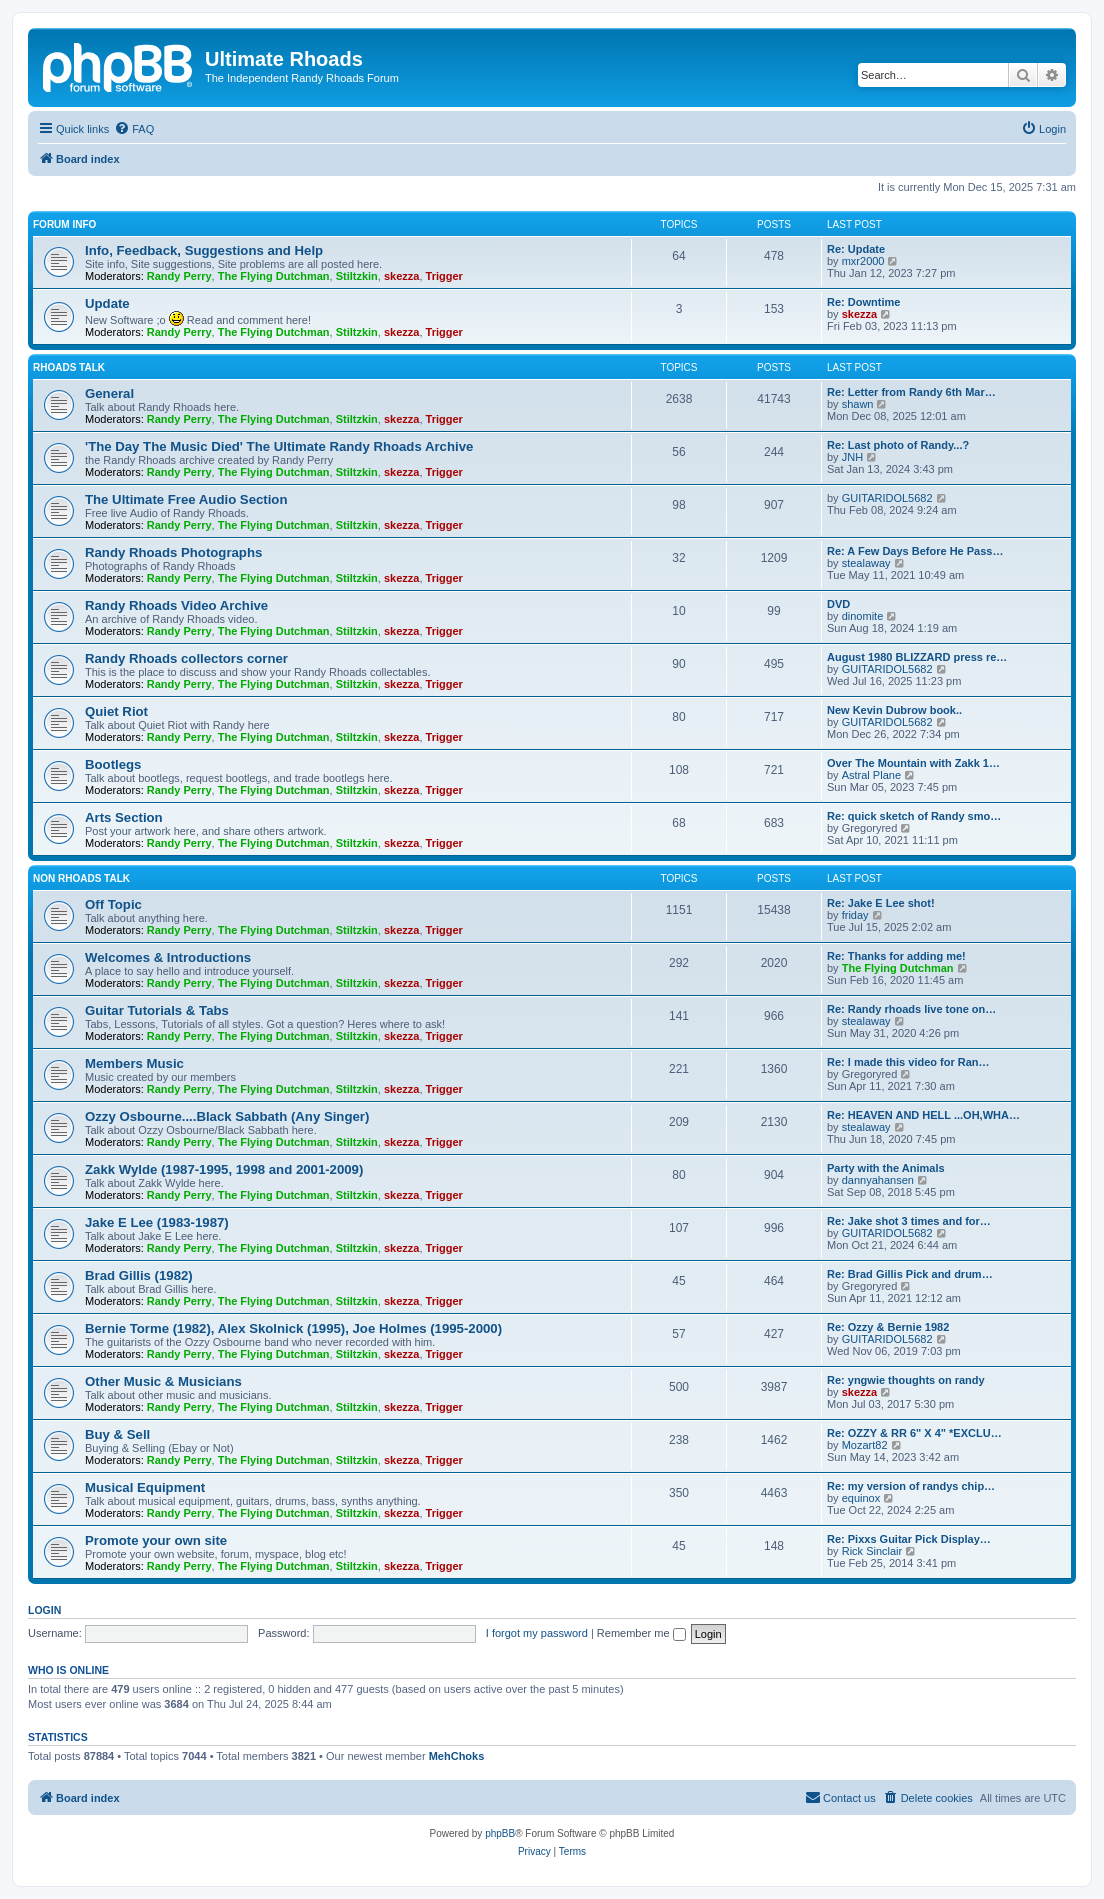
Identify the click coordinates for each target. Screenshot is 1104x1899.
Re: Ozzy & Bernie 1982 (888, 1327)
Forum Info (64, 224)
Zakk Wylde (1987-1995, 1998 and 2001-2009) (224, 1169)
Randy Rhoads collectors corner (186, 658)
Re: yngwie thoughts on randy (906, 1380)
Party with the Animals (886, 1168)
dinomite (863, 616)
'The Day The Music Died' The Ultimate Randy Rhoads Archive (279, 446)
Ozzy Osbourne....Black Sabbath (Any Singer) (227, 1116)
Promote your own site (156, 1540)
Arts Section (124, 817)
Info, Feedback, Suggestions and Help (204, 250)
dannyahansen (878, 1180)
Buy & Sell (117, 1434)
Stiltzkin (357, 276)
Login (44, 1610)
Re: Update (856, 249)
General (109, 393)
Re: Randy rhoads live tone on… (911, 1009)
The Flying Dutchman (274, 276)
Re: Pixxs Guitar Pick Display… (909, 1539)
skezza (401, 276)
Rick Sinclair (872, 1551)
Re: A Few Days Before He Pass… (915, 551)
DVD (838, 604)
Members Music (134, 1063)
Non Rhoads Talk (81, 878)
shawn (858, 404)
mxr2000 (863, 261)
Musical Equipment (145, 1487)
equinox (861, 1498)
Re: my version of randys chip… (911, 1486)
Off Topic (113, 904)
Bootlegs (113, 764)
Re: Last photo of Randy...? (898, 445)
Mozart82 (865, 1445)
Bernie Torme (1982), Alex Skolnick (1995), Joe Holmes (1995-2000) (293, 1328)
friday (855, 915)
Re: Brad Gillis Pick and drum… (910, 1274)
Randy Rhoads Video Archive (176, 605)
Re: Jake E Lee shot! (881, 903)
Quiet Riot (116, 711)
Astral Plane (871, 775)
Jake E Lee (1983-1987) (157, 1222)
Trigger (444, 276)
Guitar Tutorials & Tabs (157, 1010)
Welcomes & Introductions (168, 957)
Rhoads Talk (69, 367)
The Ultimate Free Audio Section (186, 499)
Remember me (641, 1633)
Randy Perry (179, 276)
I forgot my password (537, 1633)
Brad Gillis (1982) (139, 1275)
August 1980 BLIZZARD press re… (917, 657)
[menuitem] (134, 129)
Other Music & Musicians (163, 1381)
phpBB (500, 1833)
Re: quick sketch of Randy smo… (914, 816)
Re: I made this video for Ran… (908, 1062)
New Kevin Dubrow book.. (894, 710)
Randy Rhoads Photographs (173, 552)
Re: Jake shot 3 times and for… (909, 1221)
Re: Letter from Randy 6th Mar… (911, 392)
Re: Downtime (863, 302)
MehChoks (457, 1756)
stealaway (866, 563)
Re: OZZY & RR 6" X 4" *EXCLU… (914, 1433)
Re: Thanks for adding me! (896, 956)
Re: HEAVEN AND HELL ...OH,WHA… (923, 1115)
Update (107, 303)
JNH (852, 457)
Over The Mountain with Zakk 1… (913, 763)
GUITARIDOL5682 (887, 498)
